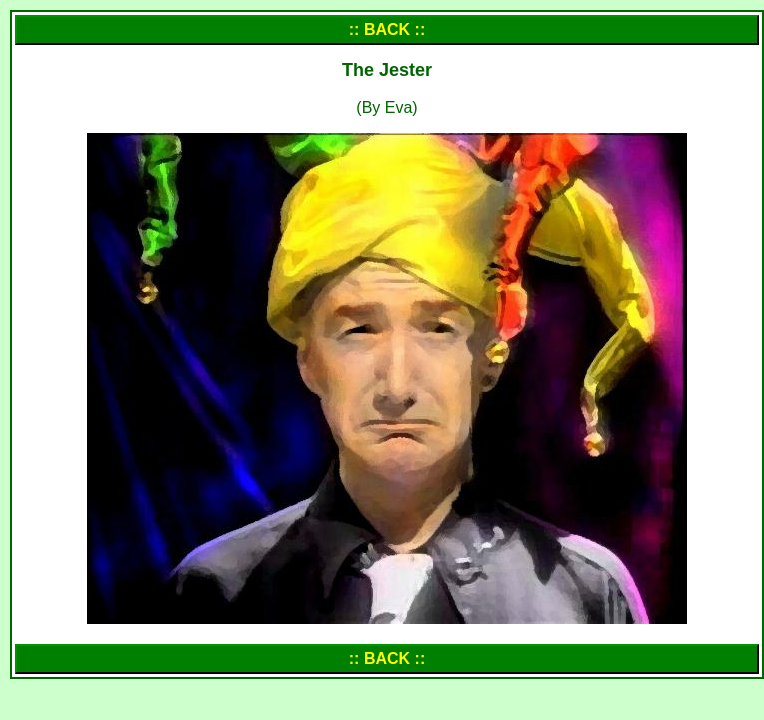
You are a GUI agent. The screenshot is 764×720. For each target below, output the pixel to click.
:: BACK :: (387, 29)
